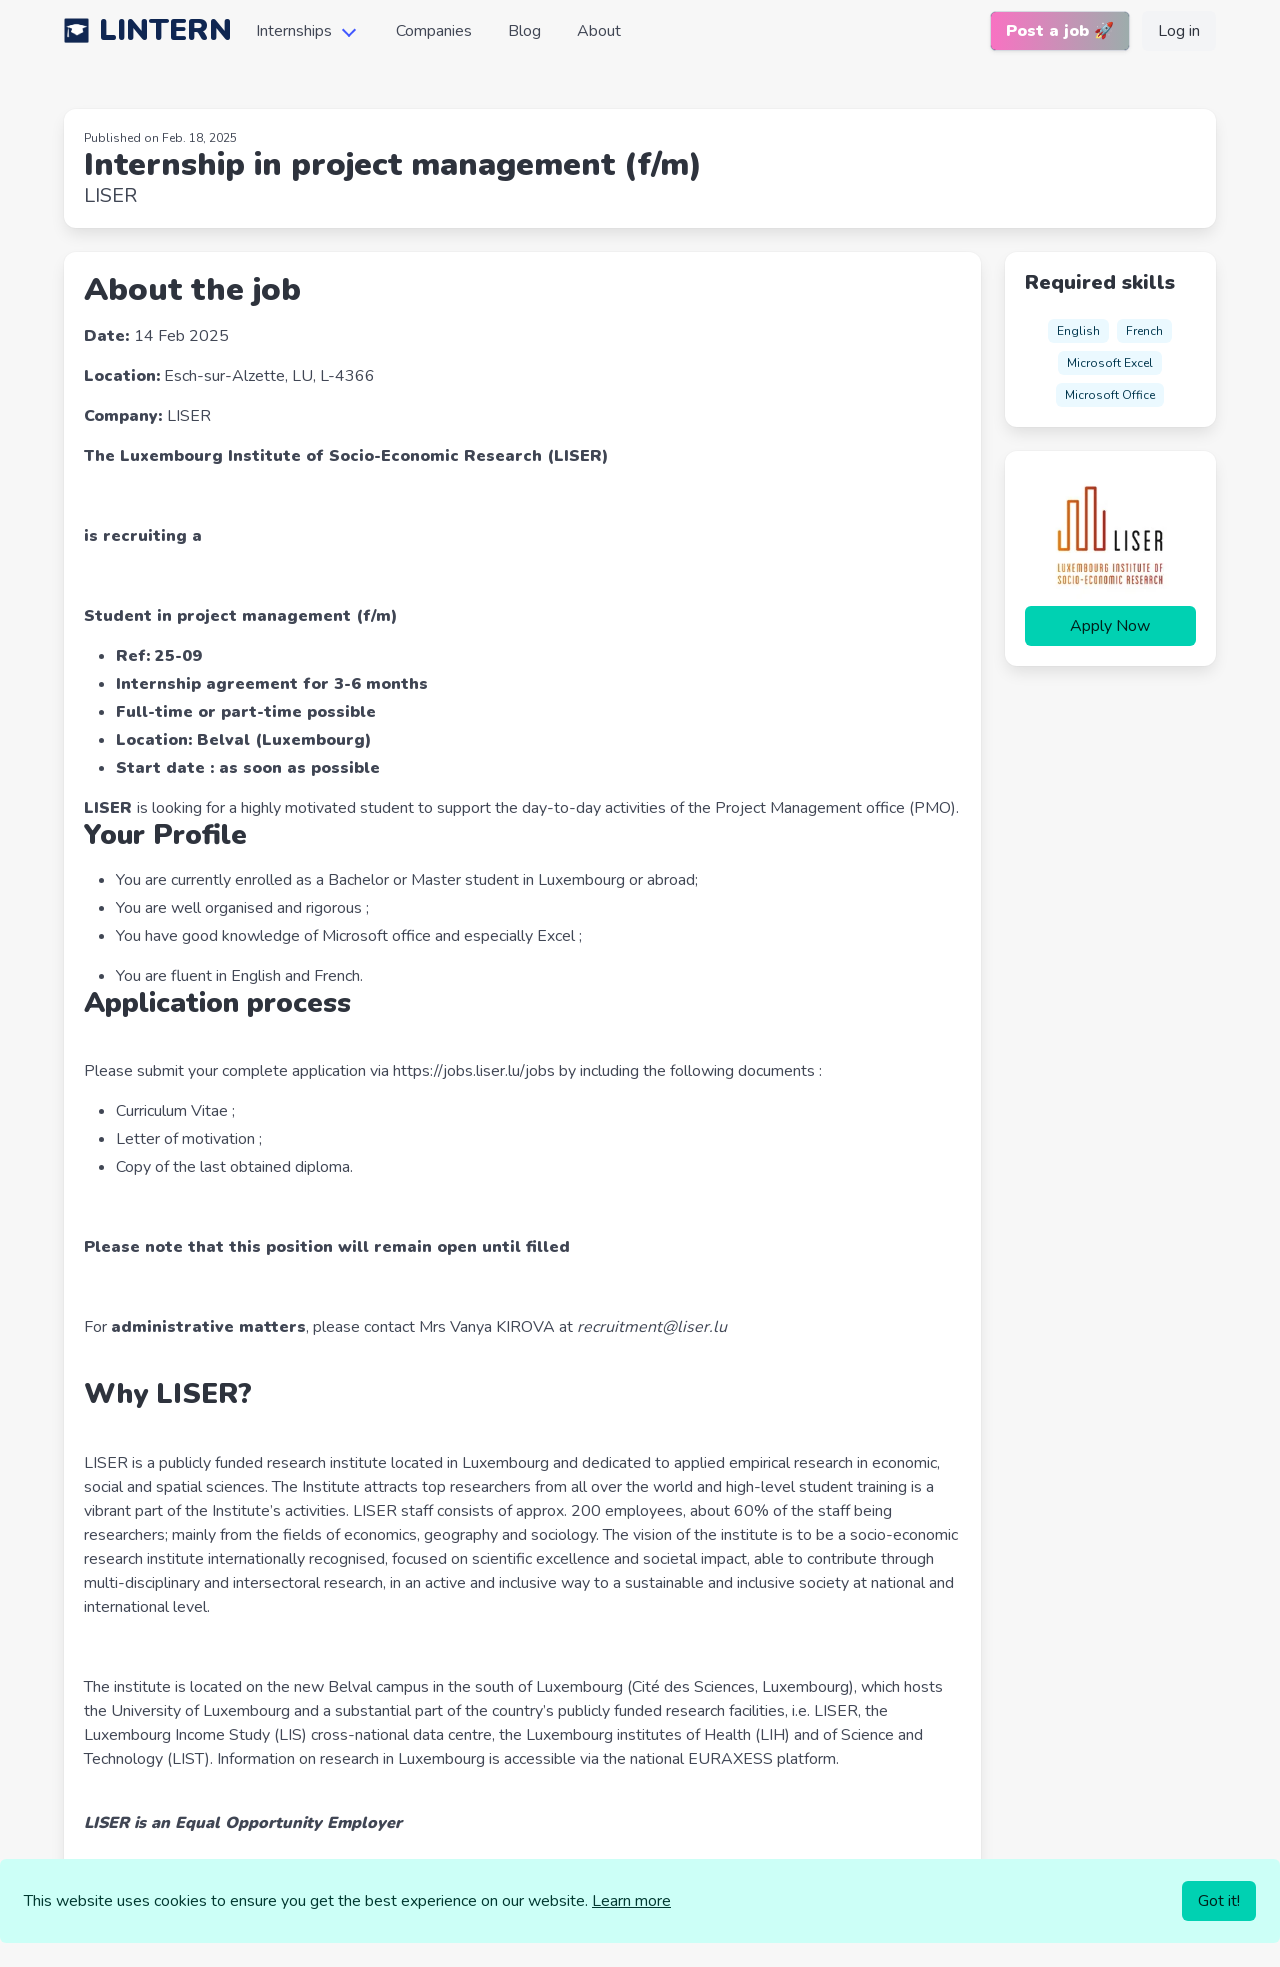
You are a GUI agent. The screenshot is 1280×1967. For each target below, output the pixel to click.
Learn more (631, 1901)
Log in (1179, 31)
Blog (524, 31)
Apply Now (1110, 626)
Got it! (1219, 1901)
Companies (434, 31)
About (599, 31)
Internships (294, 31)
